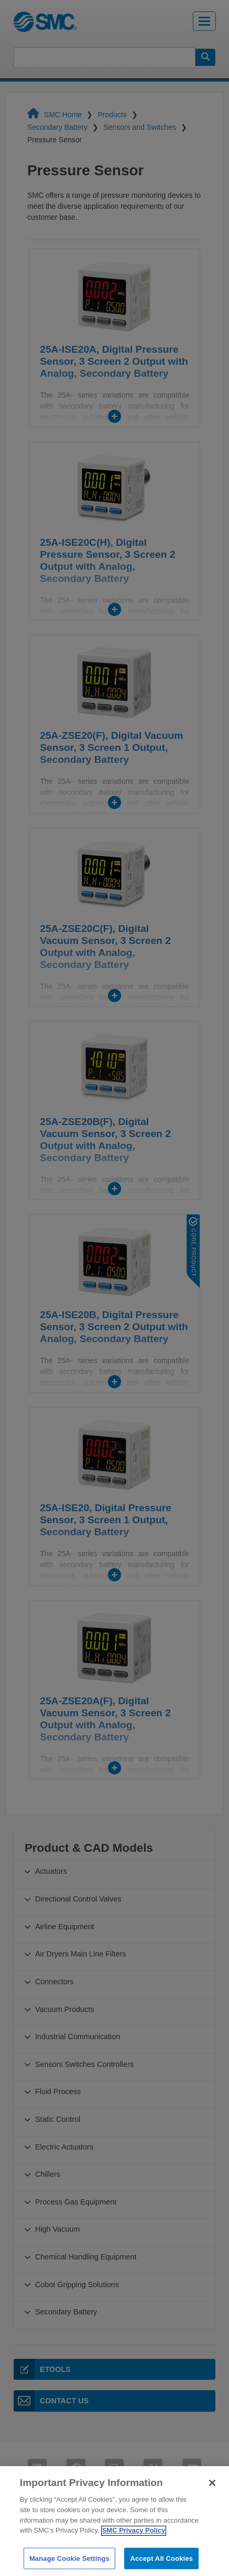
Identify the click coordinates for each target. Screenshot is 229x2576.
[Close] (212, 2493)
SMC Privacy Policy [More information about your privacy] (134, 2541)
